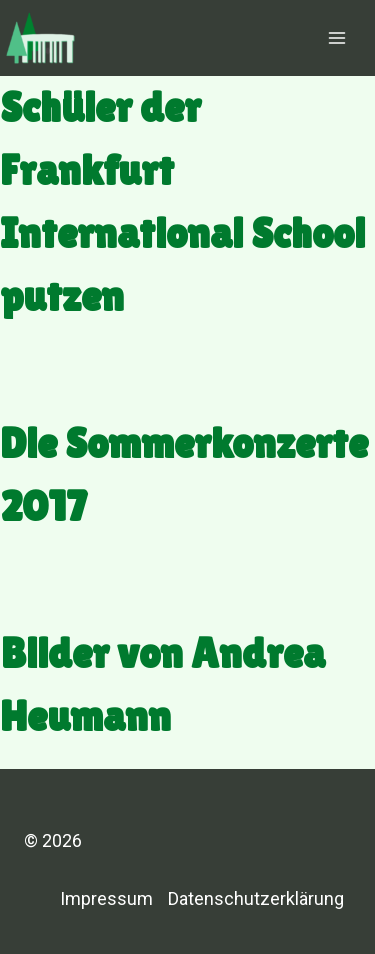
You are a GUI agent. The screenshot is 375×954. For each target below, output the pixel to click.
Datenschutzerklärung (256, 898)
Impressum (106, 898)
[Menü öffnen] (336, 37)
